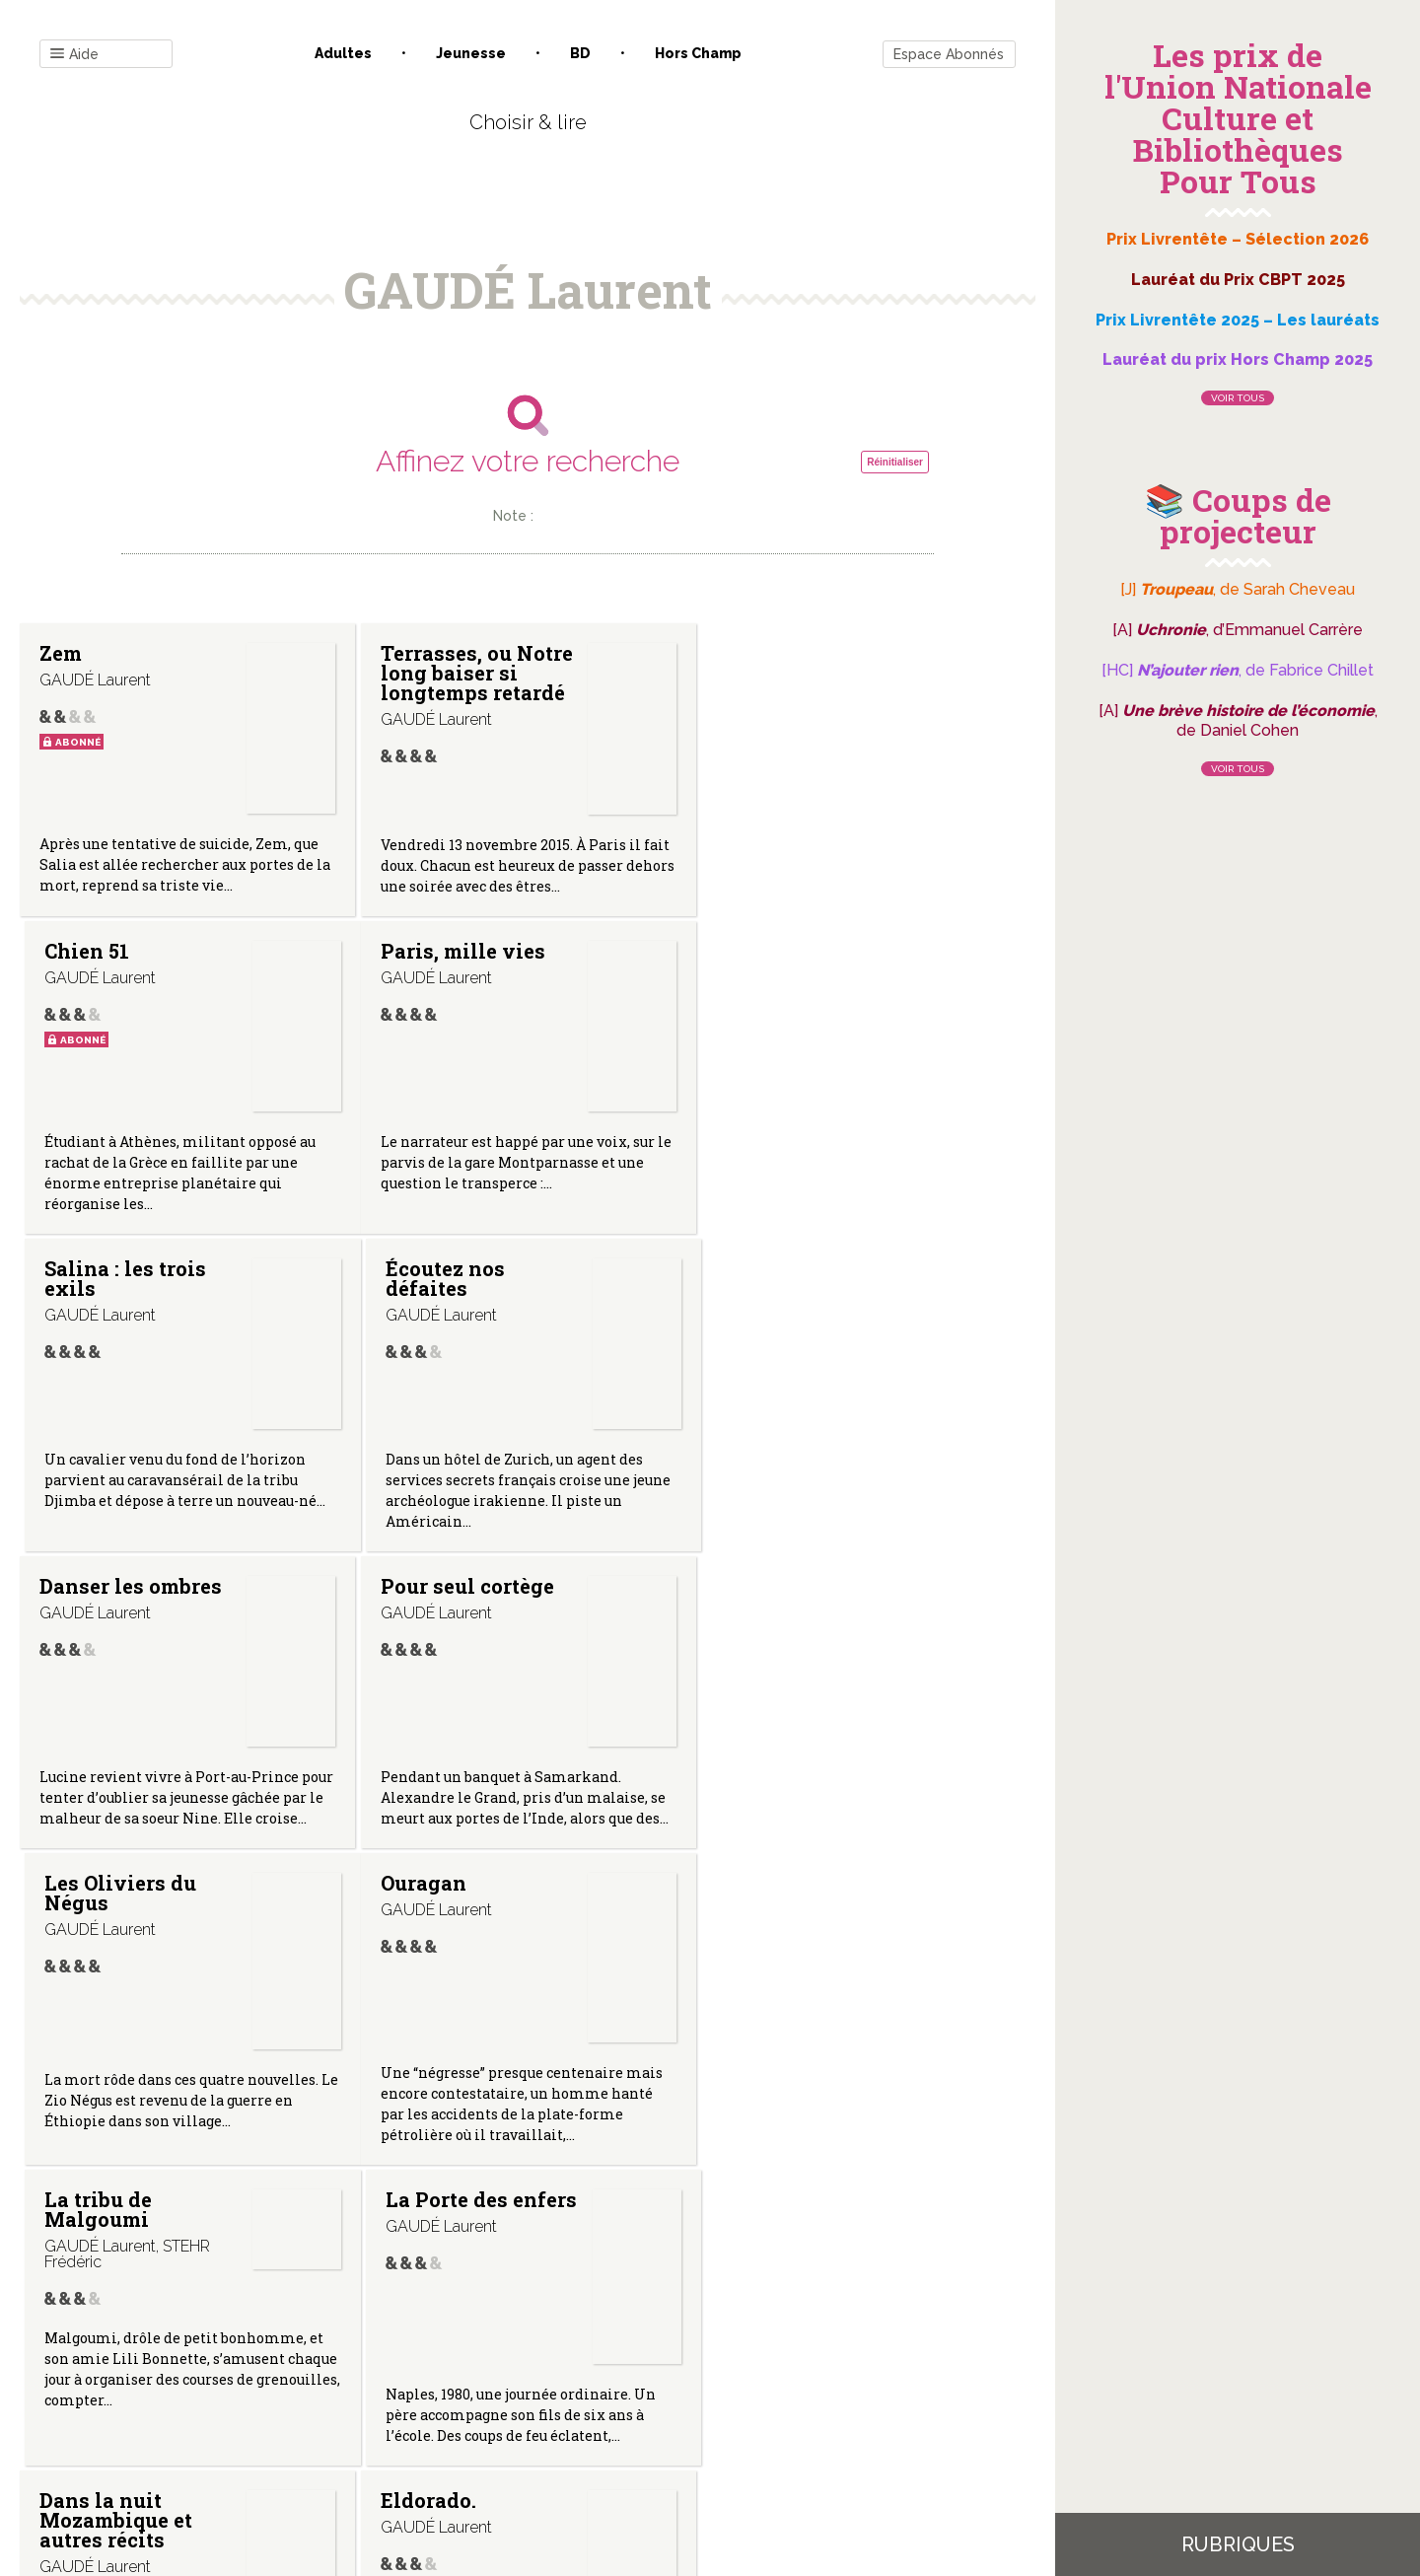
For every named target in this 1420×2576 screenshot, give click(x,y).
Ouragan (82, 1592)
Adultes (343, 53)
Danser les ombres (130, 1288)
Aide (74, 54)
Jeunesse (471, 53)
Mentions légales (572, 2377)
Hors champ (698, 53)
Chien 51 (760, 653)
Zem (60, 653)
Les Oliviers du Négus (794, 1298)
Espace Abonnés (948, 54)
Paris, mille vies (121, 970)
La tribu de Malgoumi (432, 1601)
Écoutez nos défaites (777, 980)
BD (580, 53)
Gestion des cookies (717, 2377)
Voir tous (1237, 398)
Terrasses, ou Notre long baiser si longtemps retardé (475, 672)
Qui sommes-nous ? (425, 2377)
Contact (304, 2377)
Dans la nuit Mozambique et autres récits (115, 1928)
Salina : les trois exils (459, 980)
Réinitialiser (895, 462)
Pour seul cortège (465, 1288)
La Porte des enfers (813, 1592)
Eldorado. (426, 1908)
